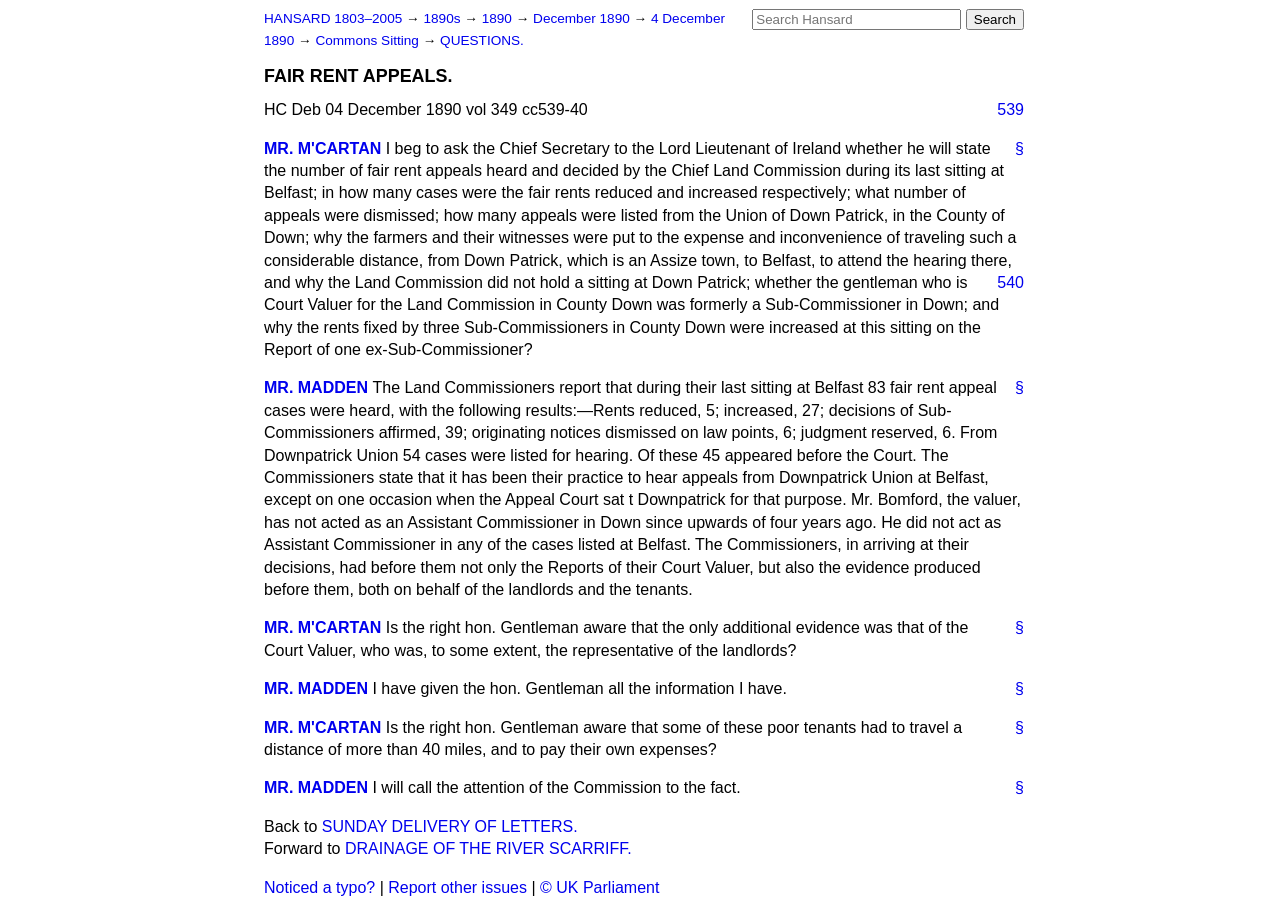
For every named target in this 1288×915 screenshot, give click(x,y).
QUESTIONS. (482, 40)
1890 (499, 18)
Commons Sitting (368, 40)
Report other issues (457, 887)
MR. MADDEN (316, 387)
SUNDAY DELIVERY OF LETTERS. (450, 826)
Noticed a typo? (319, 887)
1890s (443, 18)
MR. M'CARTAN (322, 148)
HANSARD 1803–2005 (333, 18)
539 (1010, 109)
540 (1010, 282)
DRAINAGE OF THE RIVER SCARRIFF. (488, 848)
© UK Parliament (599, 887)
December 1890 (583, 18)
